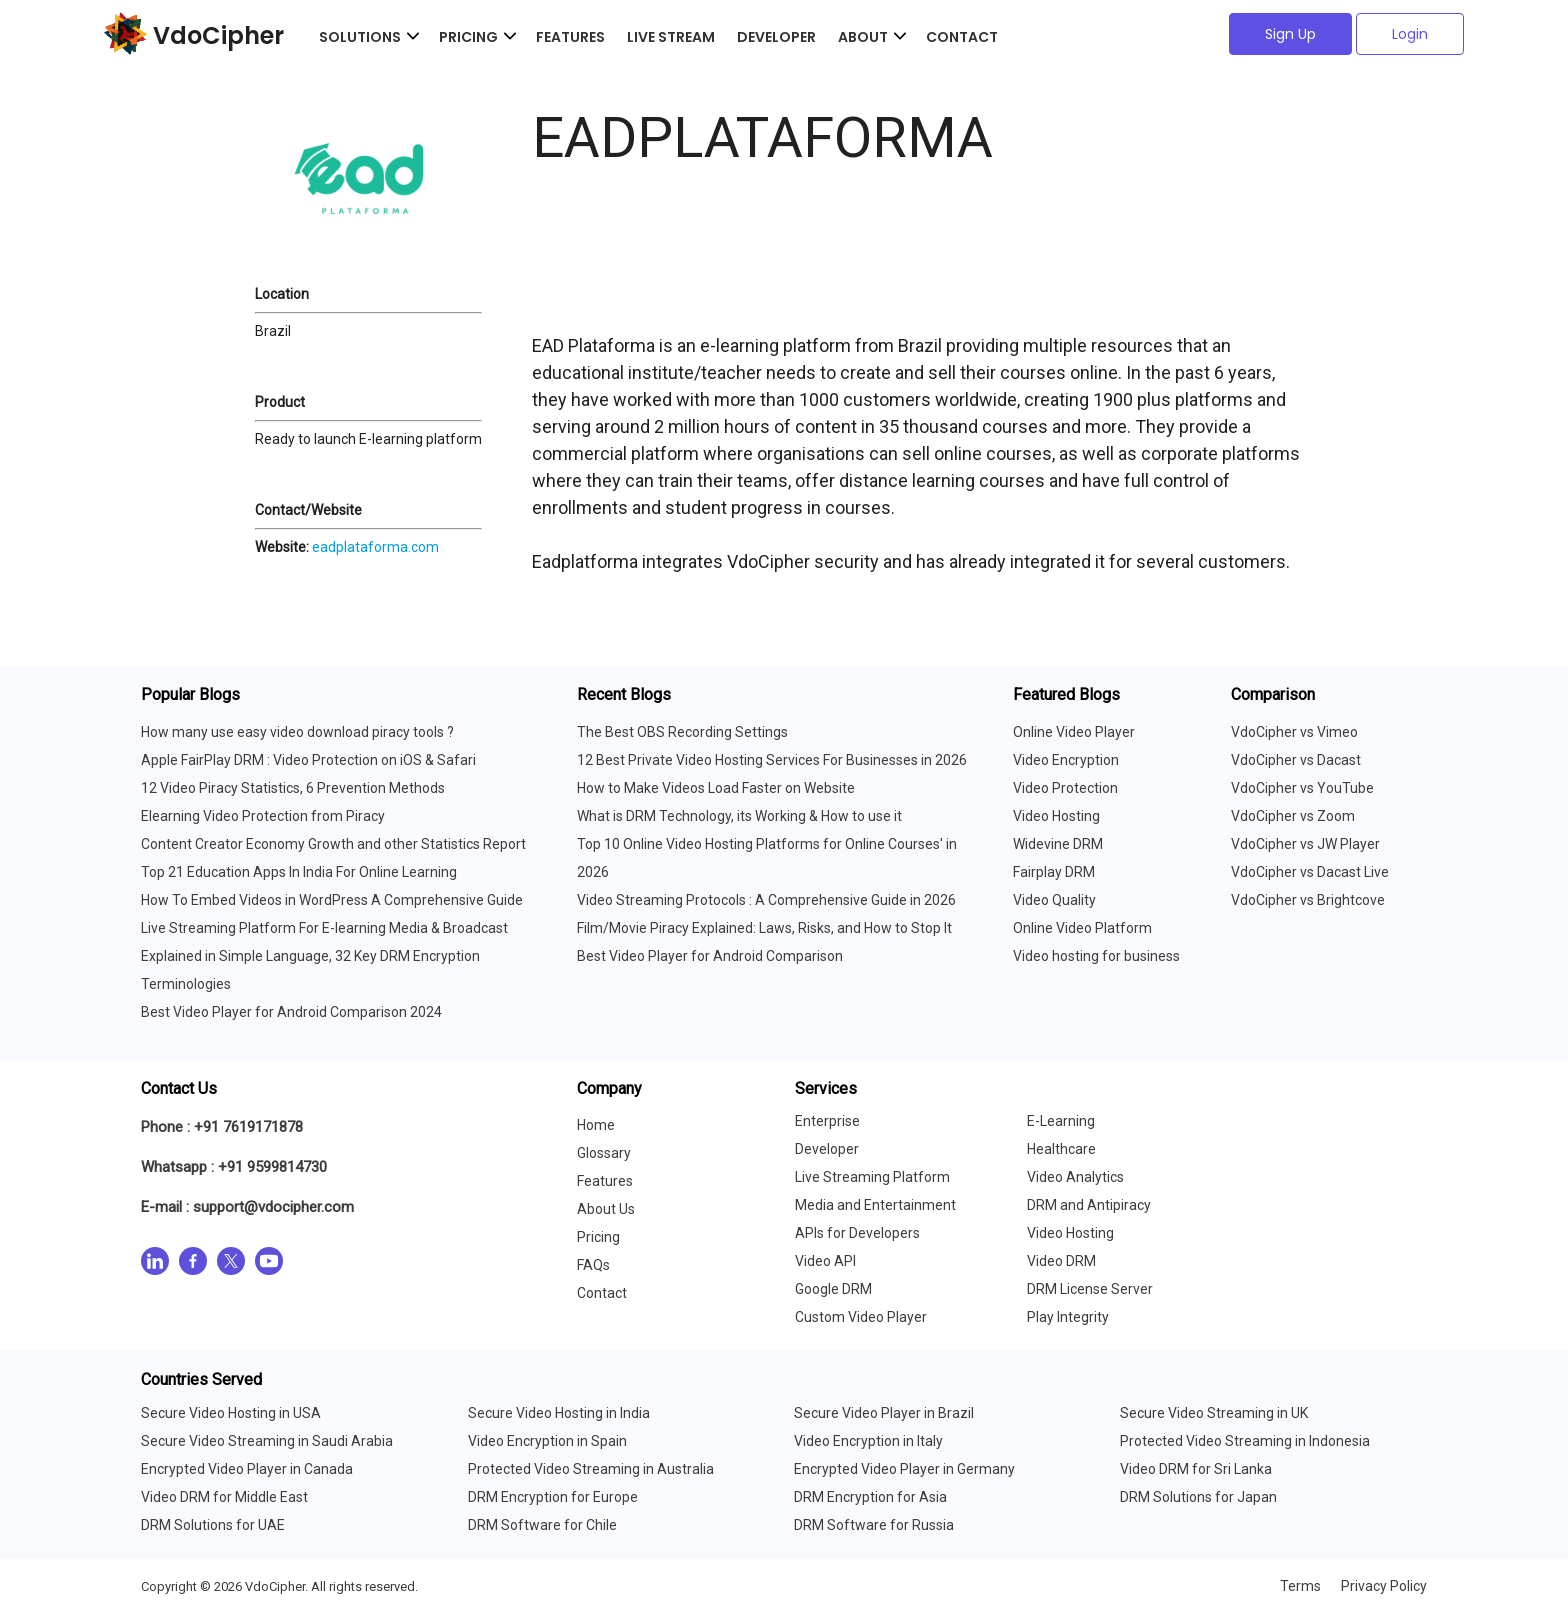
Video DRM (1061, 1261)
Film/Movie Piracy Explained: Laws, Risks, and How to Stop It (764, 928)
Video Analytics (1075, 1177)
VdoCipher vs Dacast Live (1310, 872)
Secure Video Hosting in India (559, 1413)
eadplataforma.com (375, 547)
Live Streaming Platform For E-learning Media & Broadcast (324, 928)
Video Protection (1065, 788)
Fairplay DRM (1054, 872)
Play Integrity (1068, 1317)
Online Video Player (1074, 732)
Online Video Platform (1082, 928)
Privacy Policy (1384, 1586)
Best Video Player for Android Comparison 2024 (291, 1012)
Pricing (598, 1237)
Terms (1300, 1586)
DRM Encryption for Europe (553, 1497)
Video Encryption (1066, 760)
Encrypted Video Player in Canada (247, 1469)
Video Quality (1054, 900)
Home (596, 1125)
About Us (606, 1209)
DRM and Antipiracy (1089, 1205)
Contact (962, 37)
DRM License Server (1090, 1289)
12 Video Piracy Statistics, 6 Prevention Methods (293, 788)
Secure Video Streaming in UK (1214, 1413)
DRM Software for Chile (542, 1525)
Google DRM (833, 1289)
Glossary (604, 1153)
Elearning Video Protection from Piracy (263, 816)
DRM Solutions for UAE (213, 1525)
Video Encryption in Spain (547, 1441)
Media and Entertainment (875, 1205)
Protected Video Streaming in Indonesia (1245, 1441)
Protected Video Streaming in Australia (591, 1469)
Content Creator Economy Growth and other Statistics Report (333, 844)
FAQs (593, 1265)
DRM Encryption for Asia (870, 1497)
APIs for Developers (857, 1233)
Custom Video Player (861, 1317)
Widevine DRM (1058, 844)
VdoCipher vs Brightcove (1308, 900)
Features (570, 37)
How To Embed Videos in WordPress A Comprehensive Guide (332, 900)
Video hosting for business (1096, 956)
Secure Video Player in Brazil (884, 1413)
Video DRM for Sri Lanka (1196, 1469)
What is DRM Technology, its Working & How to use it (739, 816)
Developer (776, 37)
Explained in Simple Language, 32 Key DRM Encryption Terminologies (310, 970)
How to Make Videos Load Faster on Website (716, 788)
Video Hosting (1056, 816)
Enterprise (827, 1121)
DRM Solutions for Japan (1198, 1497)
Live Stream (671, 37)
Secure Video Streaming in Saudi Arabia (267, 1441)
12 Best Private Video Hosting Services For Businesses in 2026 (772, 760)
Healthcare (1061, 1149)
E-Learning (1061, 1121)
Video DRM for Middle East (224, 1497)
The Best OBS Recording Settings (682, 732)
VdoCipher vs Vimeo (1294, 732)
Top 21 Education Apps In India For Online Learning (299, 872)
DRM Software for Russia (874, 1525)
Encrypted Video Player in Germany (904, 1469)
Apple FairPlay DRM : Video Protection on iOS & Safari (308, 760)
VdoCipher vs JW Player (1305, 844)
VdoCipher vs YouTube (1302, 788)
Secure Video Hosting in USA (231, 1413)
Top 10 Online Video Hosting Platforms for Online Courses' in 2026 (767, 858)
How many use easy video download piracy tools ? (297, 732)
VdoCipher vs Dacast (1296, 760)
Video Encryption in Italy (868, 1441)
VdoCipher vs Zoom (1293, 816)
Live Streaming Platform (872, 1177)
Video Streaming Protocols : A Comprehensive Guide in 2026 (766, 900)
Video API (825, 1261)
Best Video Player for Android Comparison (710, 956)
